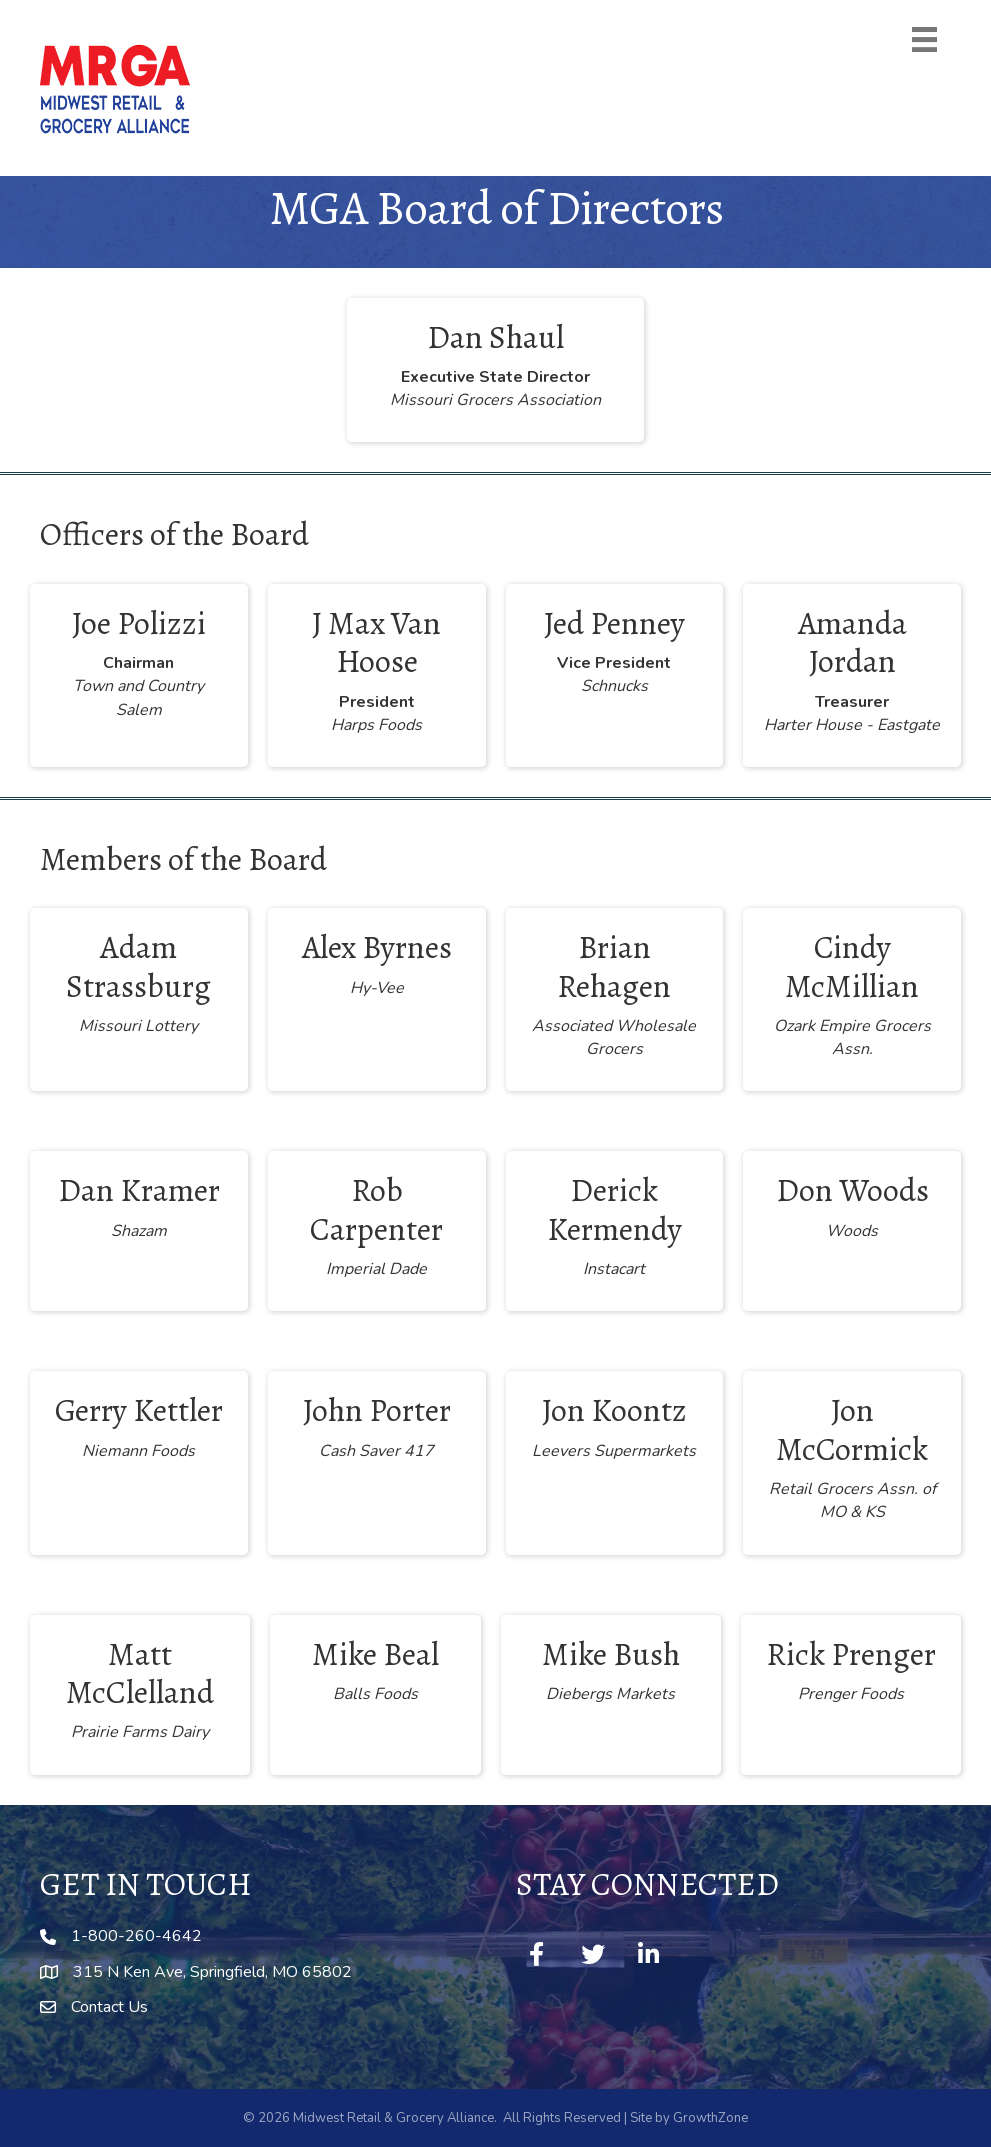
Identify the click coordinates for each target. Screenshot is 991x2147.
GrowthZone (710, 2118)
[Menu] (924, 39)
